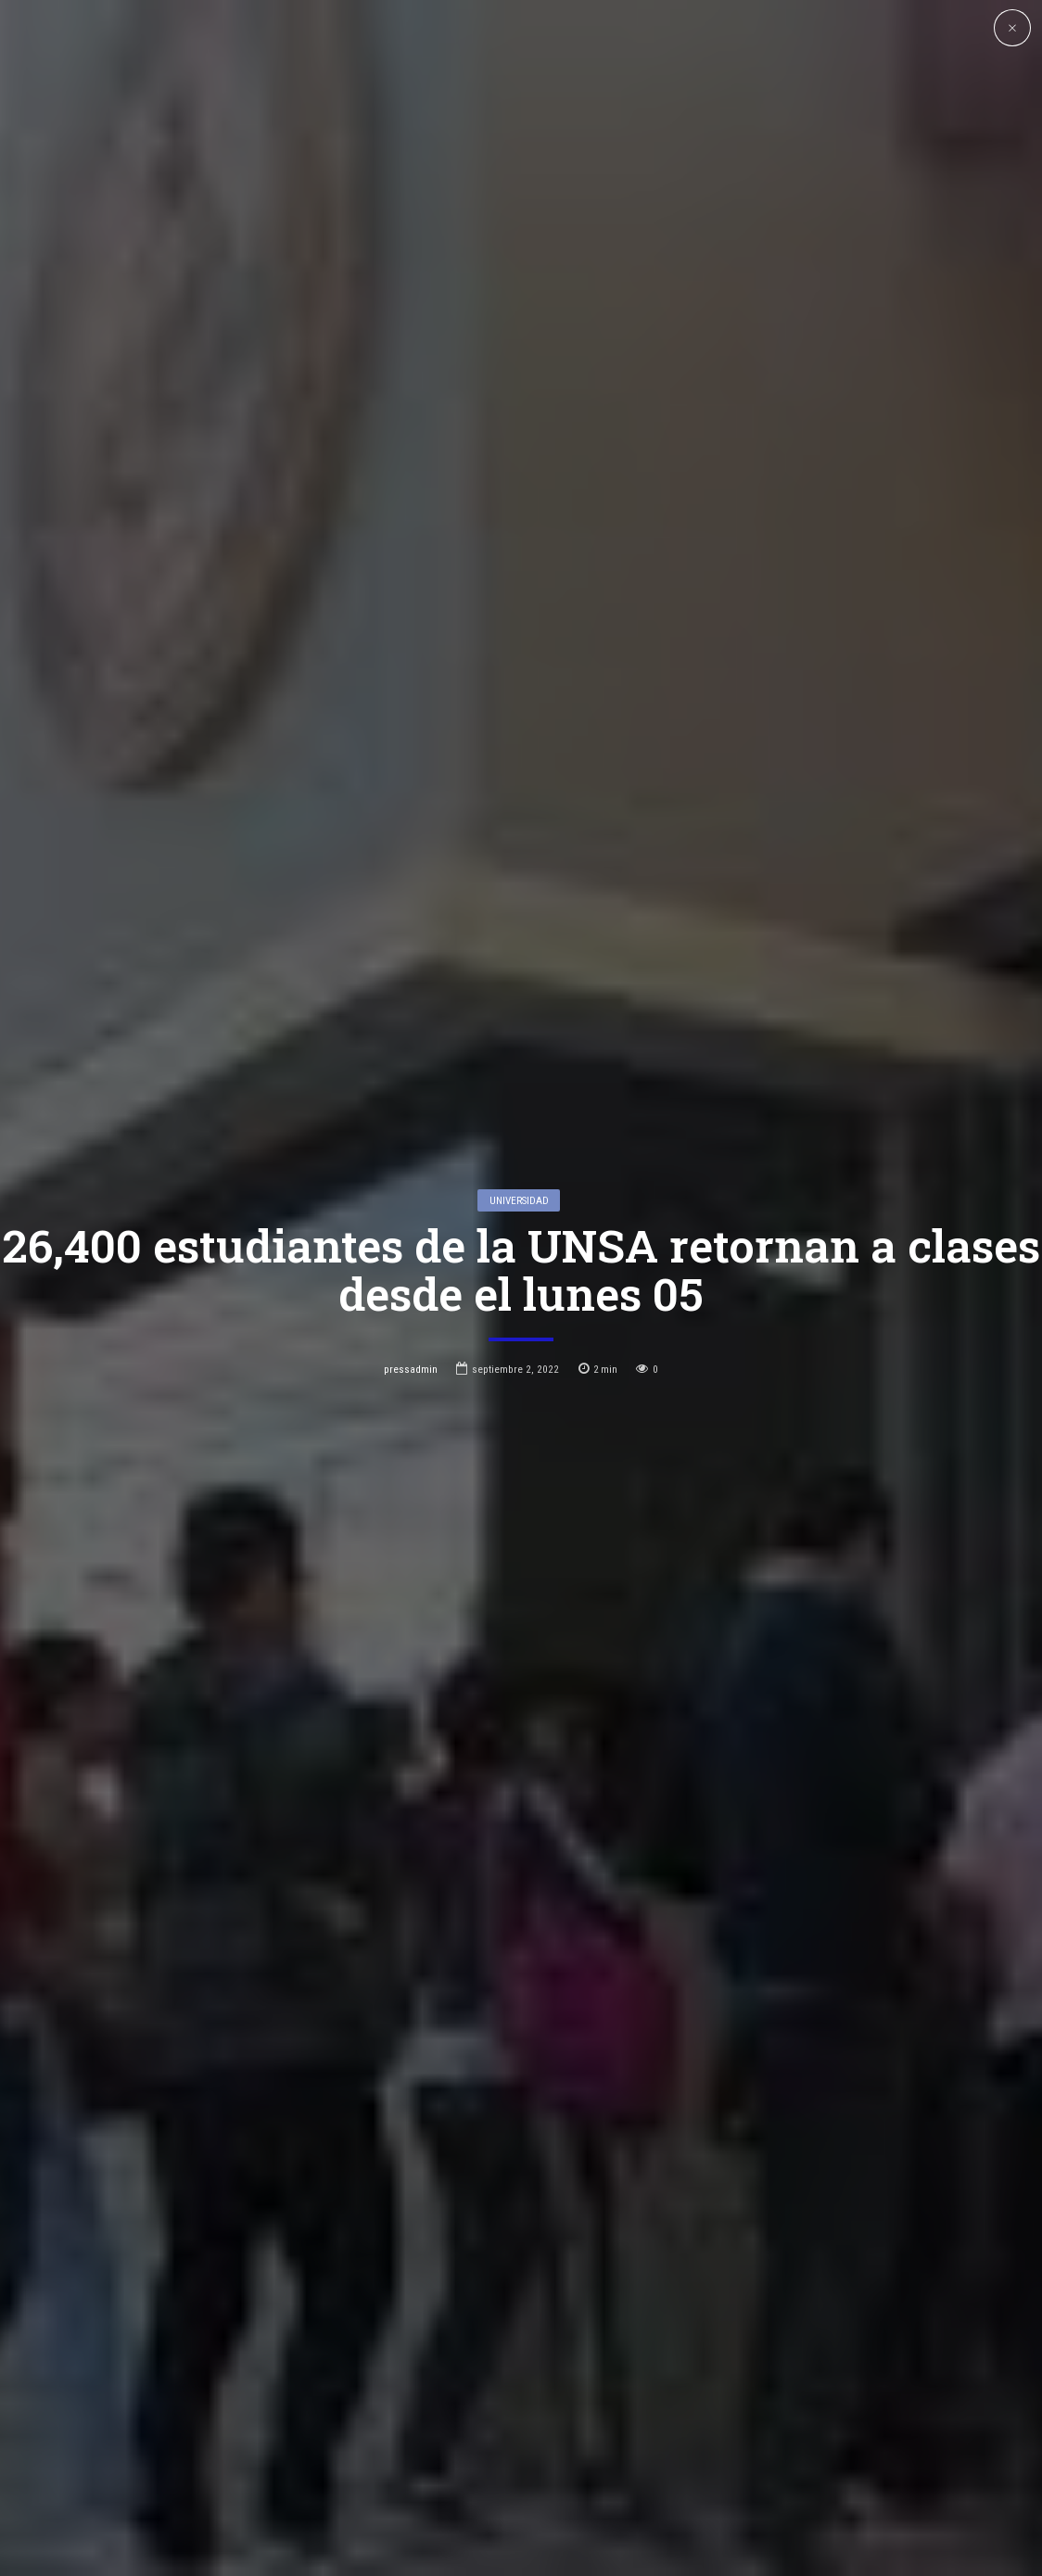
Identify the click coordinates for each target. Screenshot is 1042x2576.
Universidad (519, 1051)
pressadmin (411, 1220)
